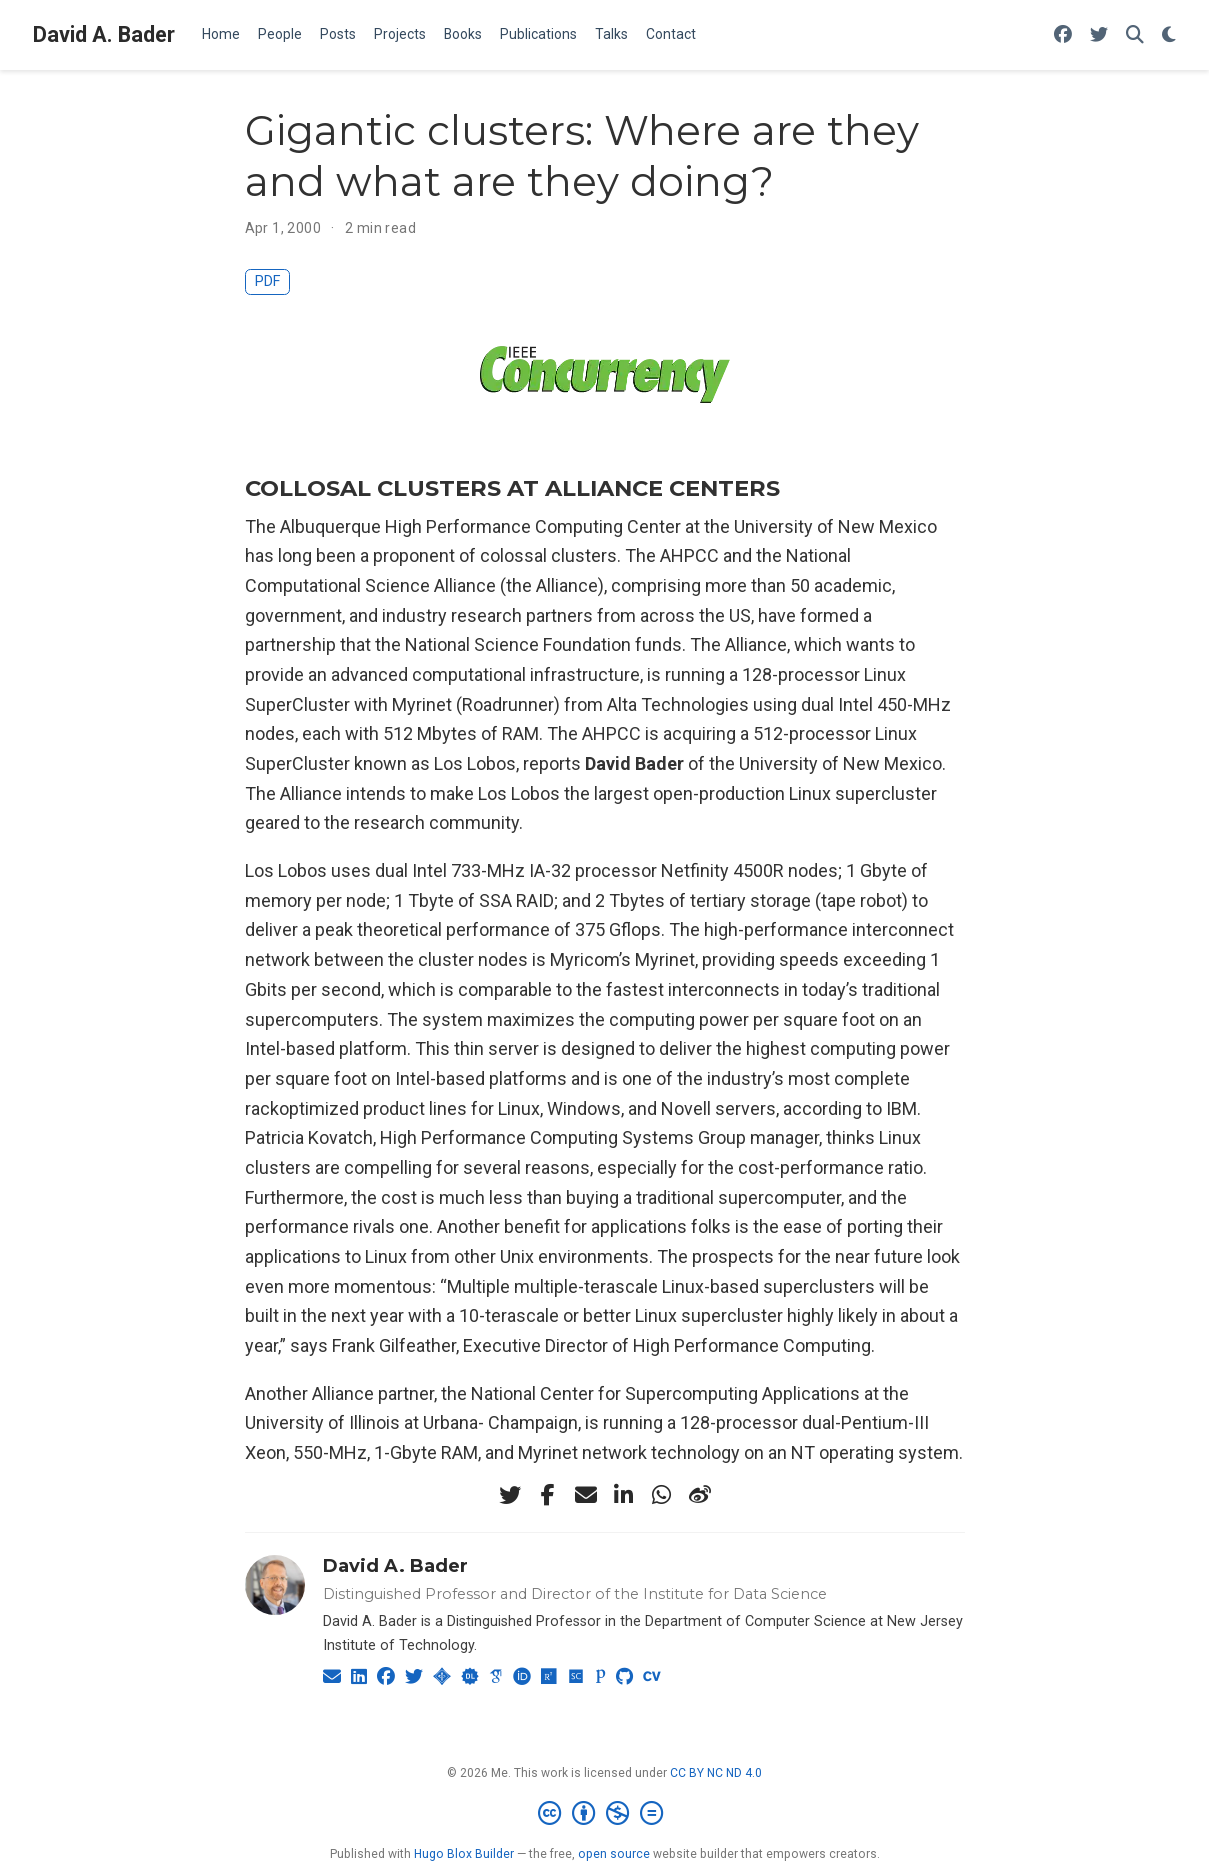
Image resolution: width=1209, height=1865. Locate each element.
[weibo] (700, 1495)
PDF (267, 281)
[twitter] (510, 1495)
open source (614, 1854)
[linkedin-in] (624, 1495)
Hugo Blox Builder (464, 1854)
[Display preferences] (1169, 35)
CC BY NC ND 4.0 (716, 1773)
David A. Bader (104, 34)
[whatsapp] (662, 1495)
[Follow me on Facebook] (1063, 35)
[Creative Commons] (604, 1814)
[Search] (1135, 35)
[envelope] (586, 1495)
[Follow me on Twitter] (1099, 35)
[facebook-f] (548, 1495)
